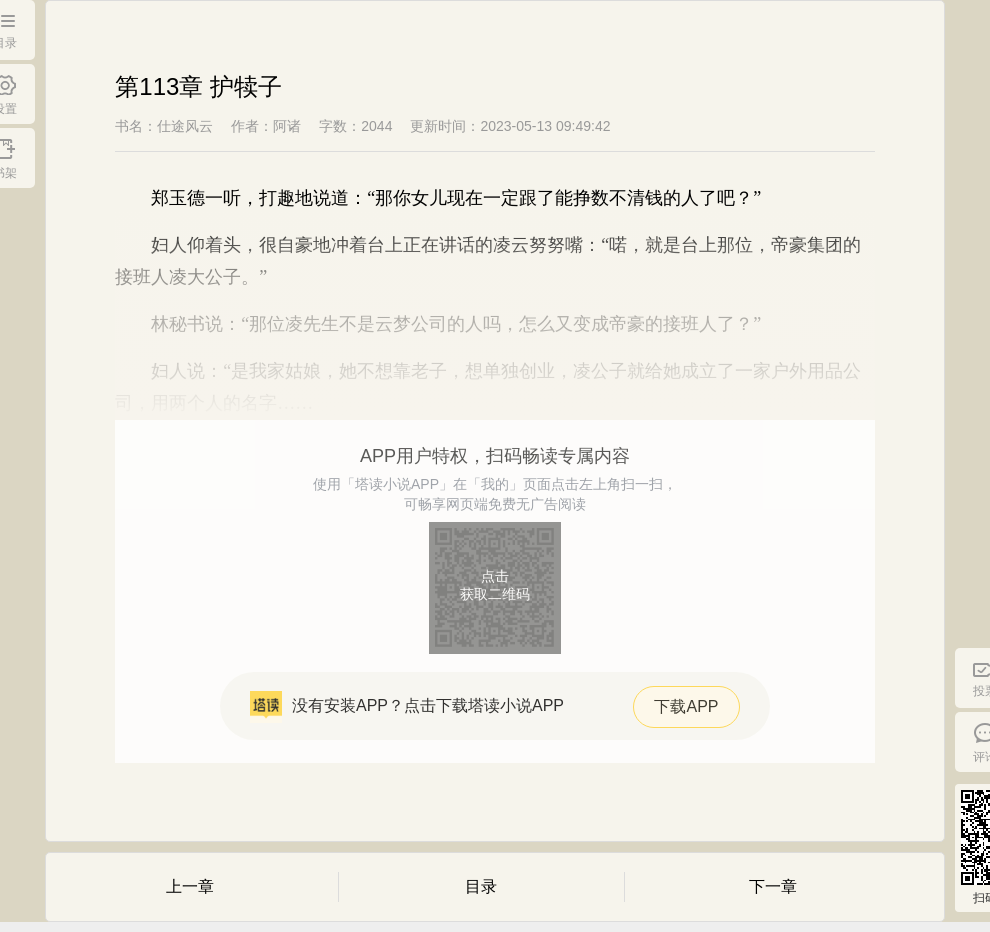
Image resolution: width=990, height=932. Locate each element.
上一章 (190, 886)
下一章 (773, 886)
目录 (481, 886)
